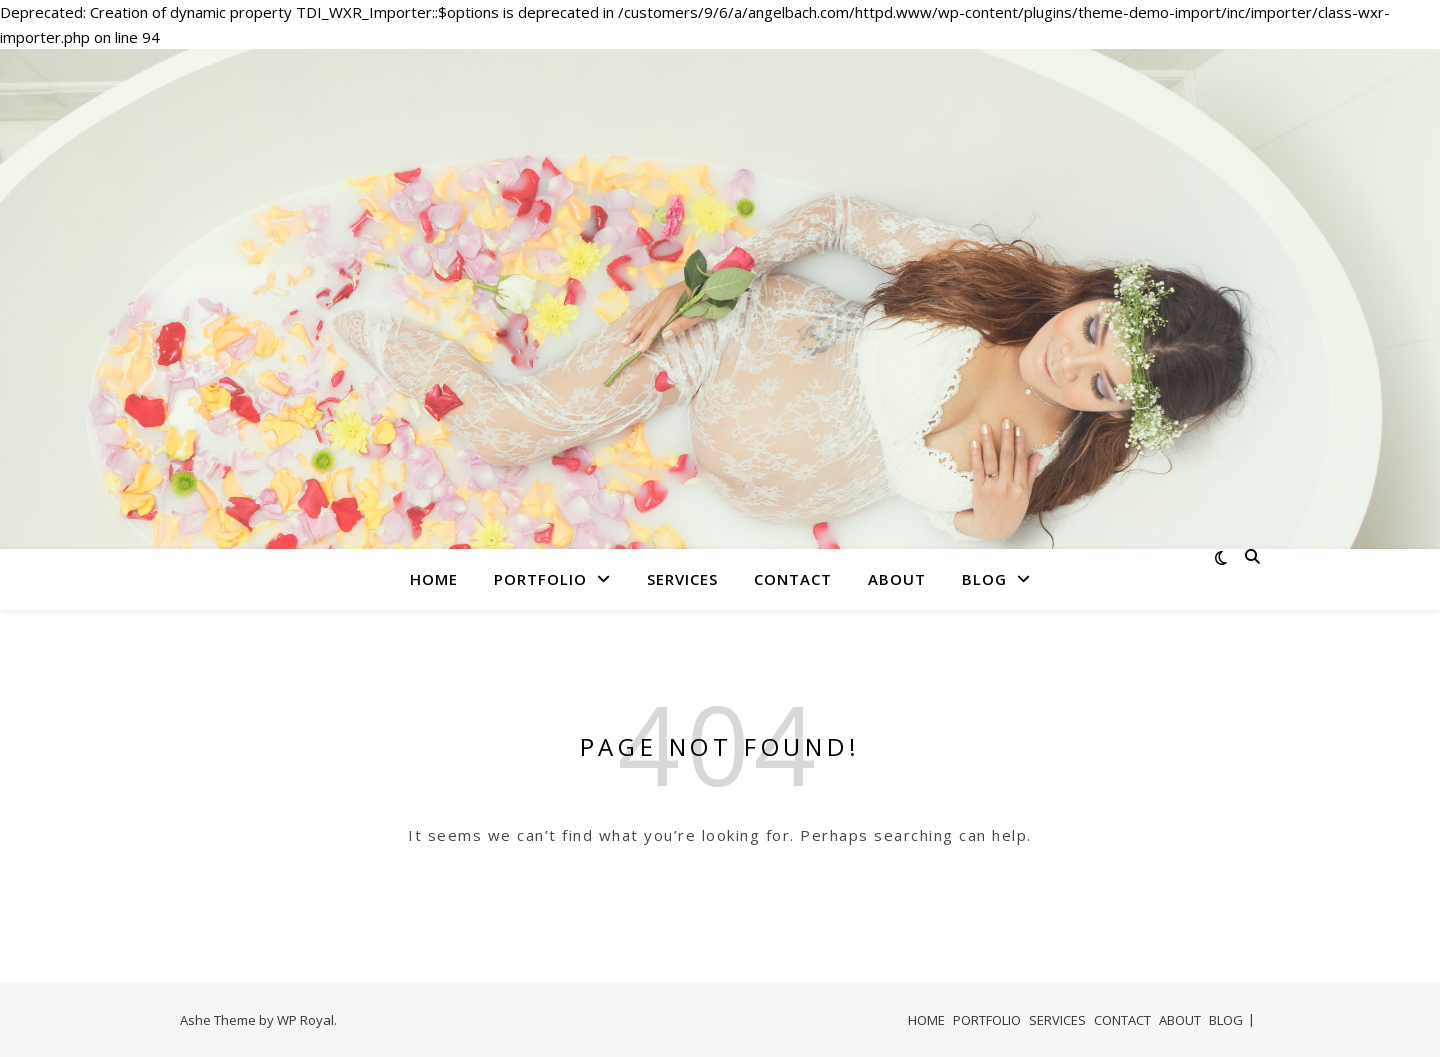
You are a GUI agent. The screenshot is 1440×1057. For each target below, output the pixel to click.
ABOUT (897, 579)
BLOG (984, 579)
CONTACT (793, 579)
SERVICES (682, 579)
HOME (434, 579)
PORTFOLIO (540, 579)
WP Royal (305, 1020)
